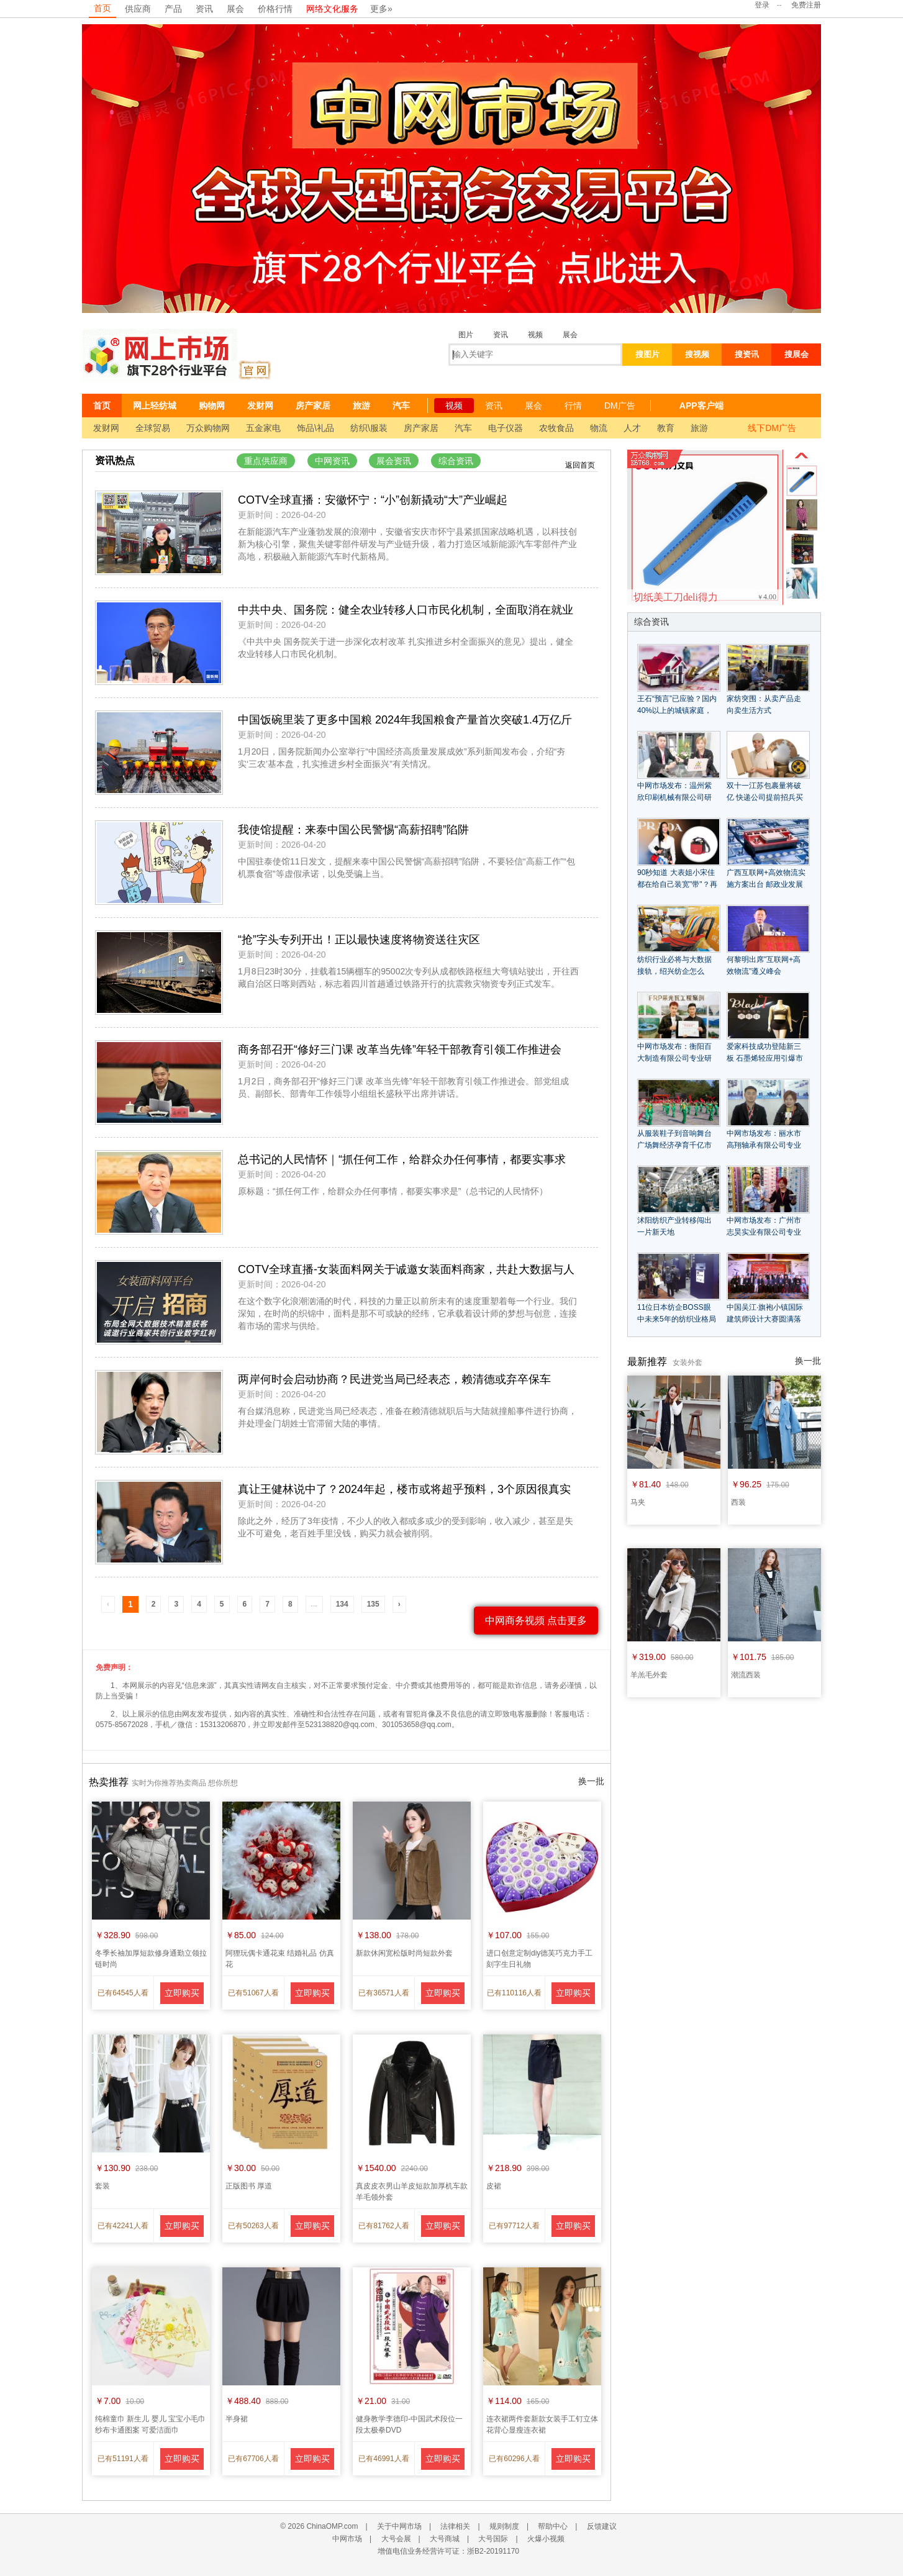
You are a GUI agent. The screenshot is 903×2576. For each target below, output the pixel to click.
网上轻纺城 (154, 405)
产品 (173, 9)
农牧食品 (556, 428)
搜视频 (697, 354)
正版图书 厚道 (248, 2186)
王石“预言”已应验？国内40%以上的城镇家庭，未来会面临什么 (677, 710)
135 (373, 1604)
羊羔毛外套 (649, 1675)
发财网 (260, 405)
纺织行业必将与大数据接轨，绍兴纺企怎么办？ (674, 971)
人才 (632, 428)
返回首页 (580, 465)
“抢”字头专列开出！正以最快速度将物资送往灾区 (359, 939)
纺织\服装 (369, 428)
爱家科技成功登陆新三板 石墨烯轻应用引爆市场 (765, 1058)
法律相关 (455, 2526)
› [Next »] (399, 1604)
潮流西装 (746, 1675)
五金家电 (263, 428)
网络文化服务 (332, 9)
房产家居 (313, 405)
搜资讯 (747, 354)
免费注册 (806, 5)
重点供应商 (266, 461)
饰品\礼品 (315, 428)
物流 (598, 428)
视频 (535, 334)
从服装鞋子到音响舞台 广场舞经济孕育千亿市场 (674, 1145)
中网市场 (347, 2538)
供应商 (138, 9)
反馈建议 (602, 2526)
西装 (738, 1502)
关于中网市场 (399, 2526)
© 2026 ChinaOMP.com (319, 2526)
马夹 (637, 1502)
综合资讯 (455, 461)
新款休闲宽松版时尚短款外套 (404, 1953)
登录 (762, 5)
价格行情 (275, 9)
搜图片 (647, 354)
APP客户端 (701, 405)
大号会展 (396, 2538)
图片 (465, 334)
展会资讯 (393, 461)
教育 (665, 428)
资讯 (204, 9)
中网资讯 (332, 461)
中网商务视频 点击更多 (536, 1620)
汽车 (401, 405)
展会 (235, 9)
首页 (102, 8)
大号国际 (493, 2538)
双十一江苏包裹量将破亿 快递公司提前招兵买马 (765, 797)
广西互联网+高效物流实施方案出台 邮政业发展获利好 (766, 884)
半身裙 (236, 2419)
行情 (573, 405)
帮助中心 (553, 2526)
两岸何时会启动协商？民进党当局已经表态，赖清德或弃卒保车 (394, 1379)
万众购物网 (208, 428)
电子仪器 (505, 428)
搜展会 (796, 354)
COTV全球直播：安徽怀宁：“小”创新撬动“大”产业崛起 (372, 500)
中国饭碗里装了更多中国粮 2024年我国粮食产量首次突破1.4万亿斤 (405, 720)
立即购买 (182, 1993)
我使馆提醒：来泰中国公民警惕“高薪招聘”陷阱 (353, 829)
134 (342, 1604)
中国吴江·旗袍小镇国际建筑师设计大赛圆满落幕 (765, 1319)
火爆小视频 (546, 2538)
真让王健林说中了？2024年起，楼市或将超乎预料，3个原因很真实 (404, 1489)
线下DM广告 (772, 428)
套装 (102, 2186)
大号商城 (445, 2538)
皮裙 (493, 2186)
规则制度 (504, 2526)
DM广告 (619, 405)
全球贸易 (152, 428)
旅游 (361, 405)
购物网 (212, 405)
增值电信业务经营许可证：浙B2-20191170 (448, 2551)
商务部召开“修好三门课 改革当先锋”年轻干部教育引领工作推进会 (399, 1049)
